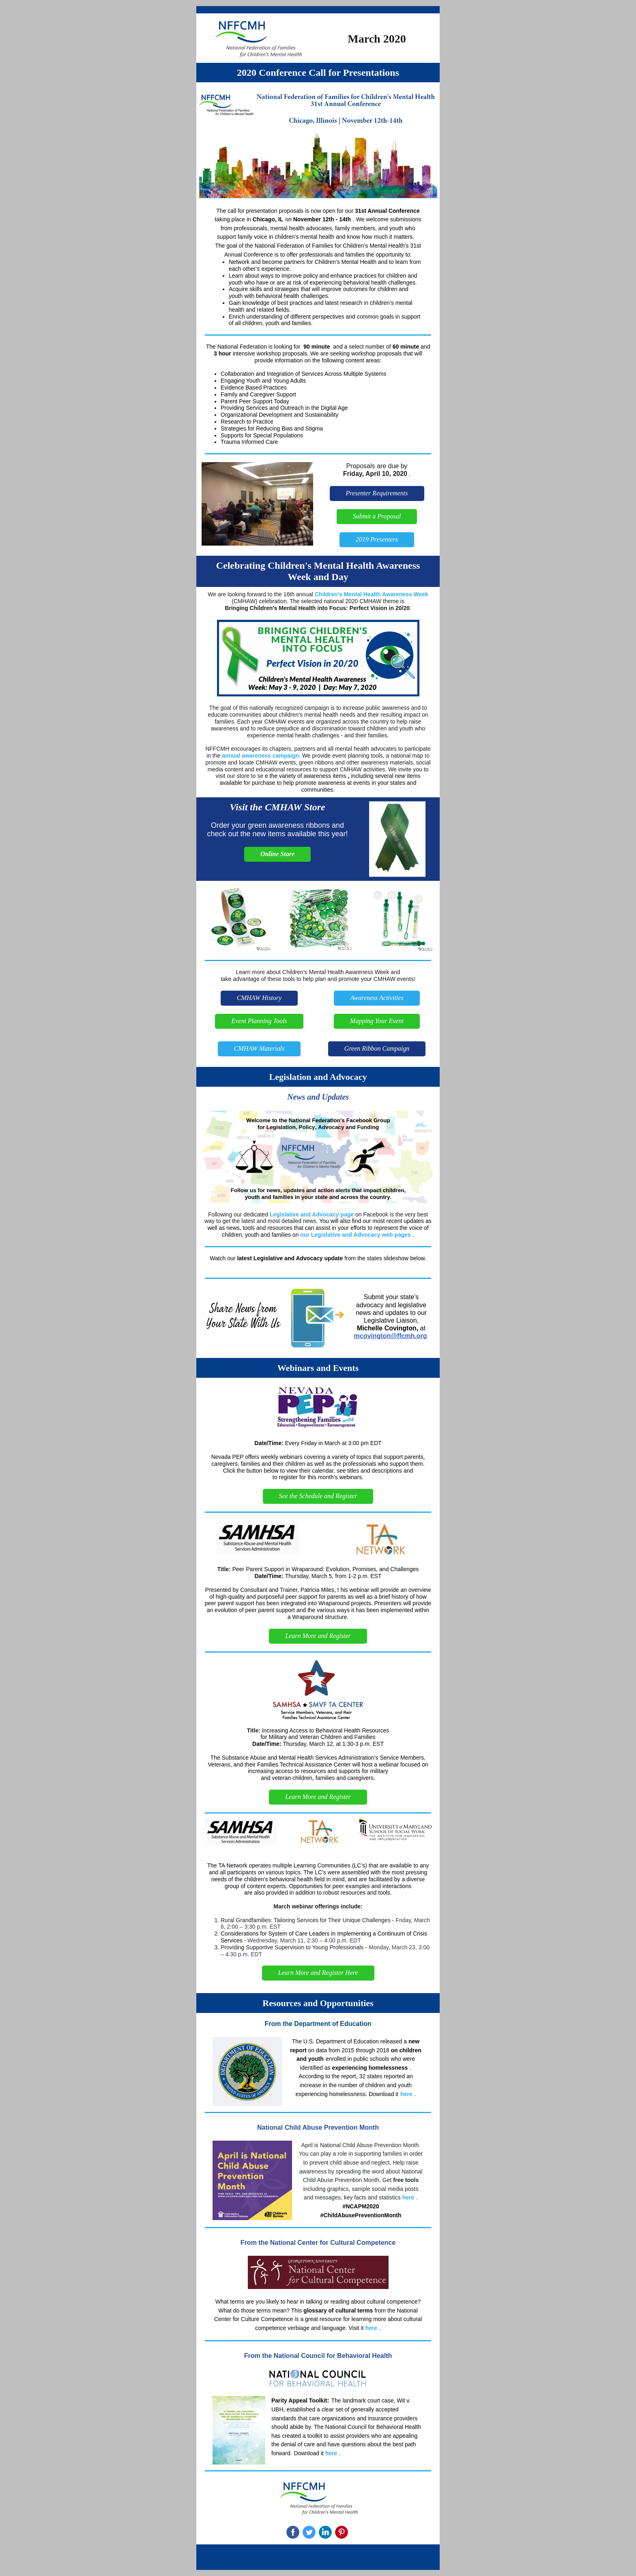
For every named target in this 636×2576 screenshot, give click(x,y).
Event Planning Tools (259, 1020)
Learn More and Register (318, 1635)
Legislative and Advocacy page (312, 1214)
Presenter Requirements (377, 493)
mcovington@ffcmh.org (390, 1335)
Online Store (277, 853)
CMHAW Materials (259, 1048)
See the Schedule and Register (318, 1495)
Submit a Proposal (377, 516)
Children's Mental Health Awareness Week (371, 594)
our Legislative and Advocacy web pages (355, 1234)
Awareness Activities (376, 997)
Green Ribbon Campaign (376, 1048)
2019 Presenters (377, 539)
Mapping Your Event (377, 1020)
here (406, 2094)
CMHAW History (259, 997)
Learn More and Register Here (318, 1972)
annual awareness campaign (260, 755)
